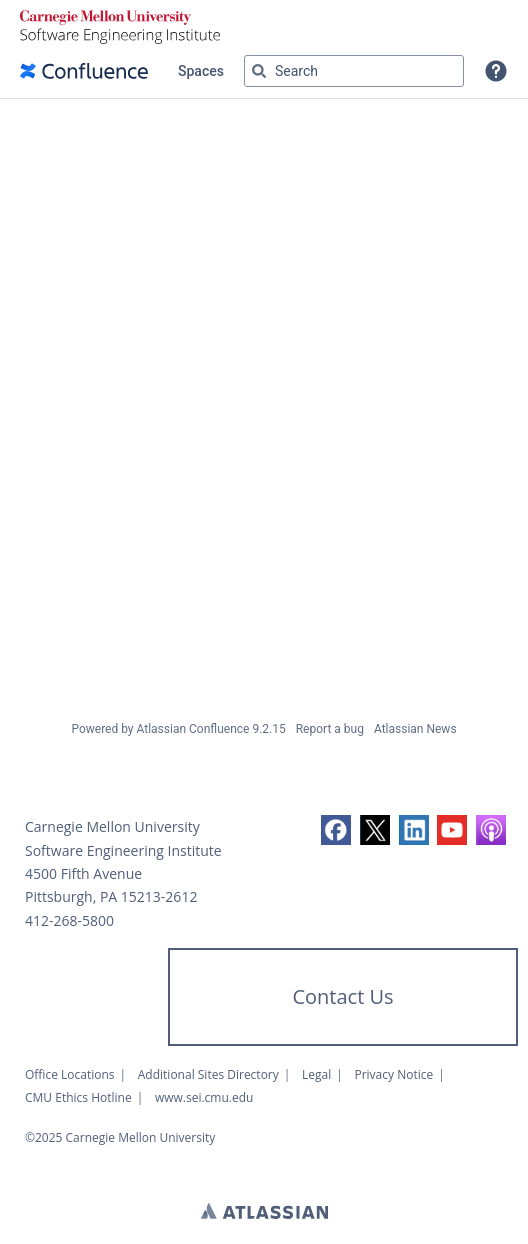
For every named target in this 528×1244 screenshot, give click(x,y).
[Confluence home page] (84, 71)
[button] (496, 71)
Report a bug (330, 729)
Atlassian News (415, 729)
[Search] (259, 71)
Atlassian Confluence (193, 729)
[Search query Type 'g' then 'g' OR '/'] (354, 71)
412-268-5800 (69, 920)
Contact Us (342, 996)
